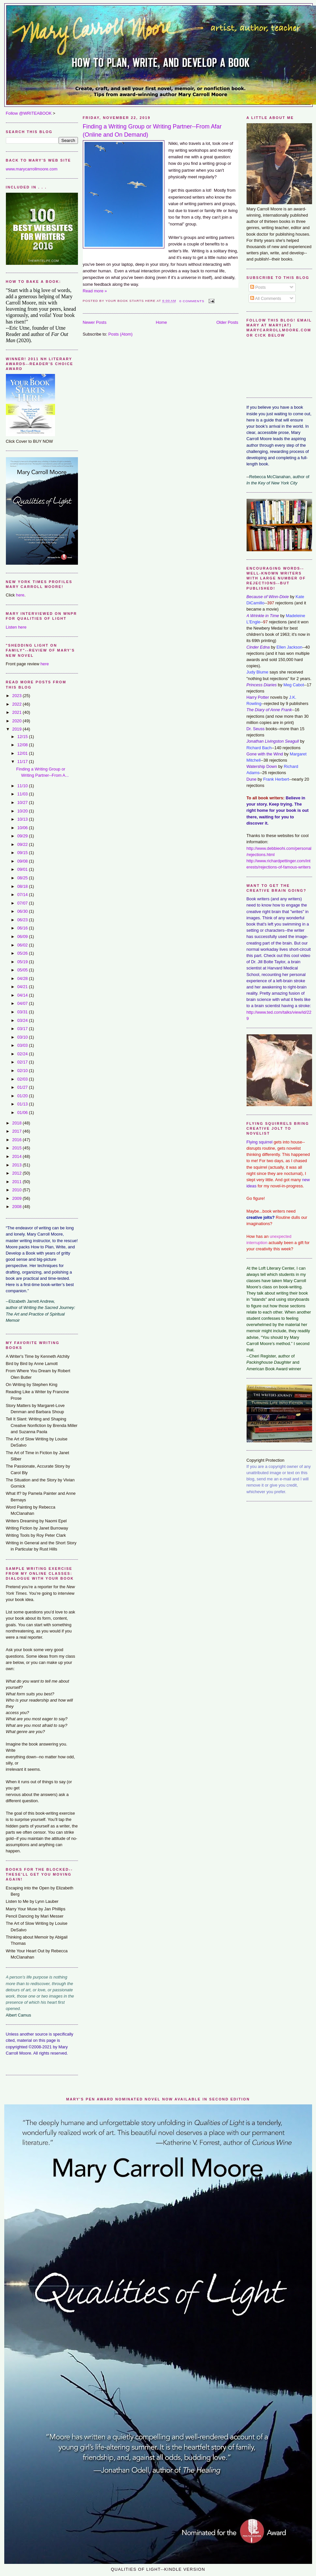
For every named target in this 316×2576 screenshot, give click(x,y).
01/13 (23, 1104)
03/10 (23, 1037)
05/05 (23, 969)
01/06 (23, 1112)
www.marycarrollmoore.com (32, 168)
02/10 (23, 1070)
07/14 (23, 894)
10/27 (23, 802)
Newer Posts (95, 322)
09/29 (23, 835)
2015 (17, 1147)
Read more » (95, 290)
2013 (17, 1164)
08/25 (23, 877)
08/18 (23, 886)
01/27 (23, 1087)
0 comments (191, 301)
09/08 (23, 861)
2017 (17, 1131)
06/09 (23, 936)
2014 (17, 1156)
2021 (17, 712)
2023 (17, 695)
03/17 (23, 1028)
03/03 (23, 1045)
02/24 (23, 1053)
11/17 (23, 761)
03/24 (23, 1020)
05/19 (23, 961)
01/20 (23, 1095)
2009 (17, 1198)
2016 (17, 1139)
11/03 (23, 793)
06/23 (23, 919)
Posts (258, 287)
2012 (17, 1173)
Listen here (16, 627)
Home (161, 322)
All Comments (265, 298)
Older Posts (227, 322)
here (20, 595)
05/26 (23, 953)
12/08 (23, 744)
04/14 (23, 995)
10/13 (23, 819)
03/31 (23, 1011)
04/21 (23, 986)
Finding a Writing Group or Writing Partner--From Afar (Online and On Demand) (152, 130)
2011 (17, 1181)
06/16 (23, 928)
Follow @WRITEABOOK (29, 113)
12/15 (23, 736)
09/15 (23, 852)
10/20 (23, 811)
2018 (17, 1123)
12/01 (23, 753)
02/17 (23, 1062)
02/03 (23, 1079)
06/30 (23, 911)
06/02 (23, 945)
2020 (17, 720)
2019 (17, 729)
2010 (17, 1189)
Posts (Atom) (120, 334)
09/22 (23, 844)
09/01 (23, 869)
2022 (17, 704)
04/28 (23, 978)
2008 (17, 1206)
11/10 (23, 785)
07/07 (23, 903)
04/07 (23, 1003)
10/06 (23, 827)
